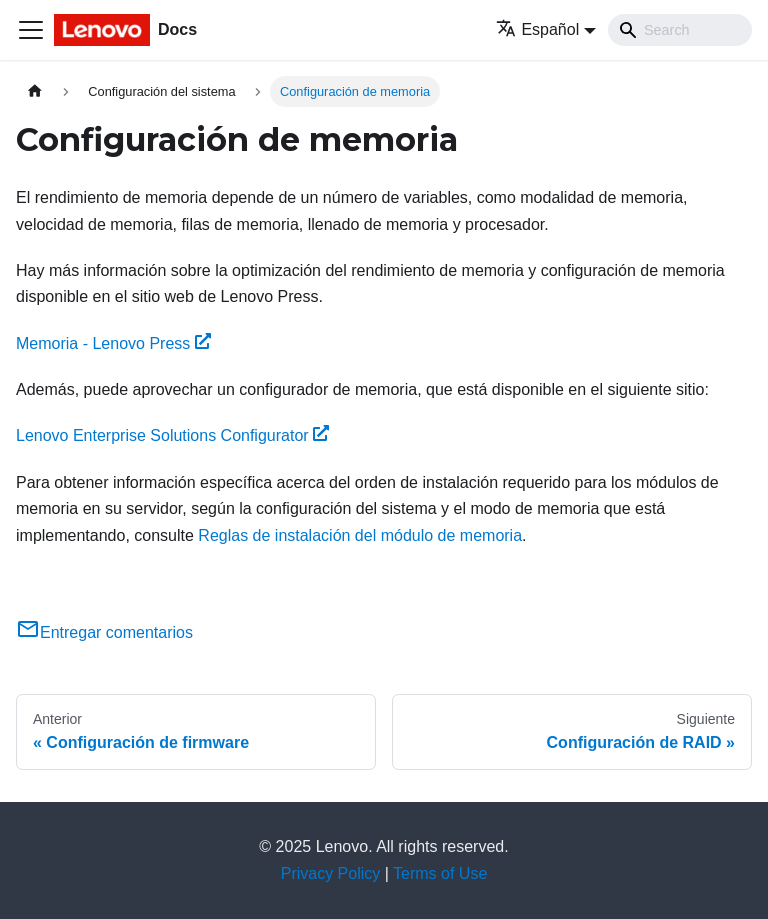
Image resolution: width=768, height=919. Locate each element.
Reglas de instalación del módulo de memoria (360, 535)
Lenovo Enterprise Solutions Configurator (172, 435)
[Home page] (35, 91)
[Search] (680, 30)
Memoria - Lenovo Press (113, 343)
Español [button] (537, 29)
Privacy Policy (331, 873)
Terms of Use (440, 873)
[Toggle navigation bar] (31, 30)
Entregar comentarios (104, 632)
